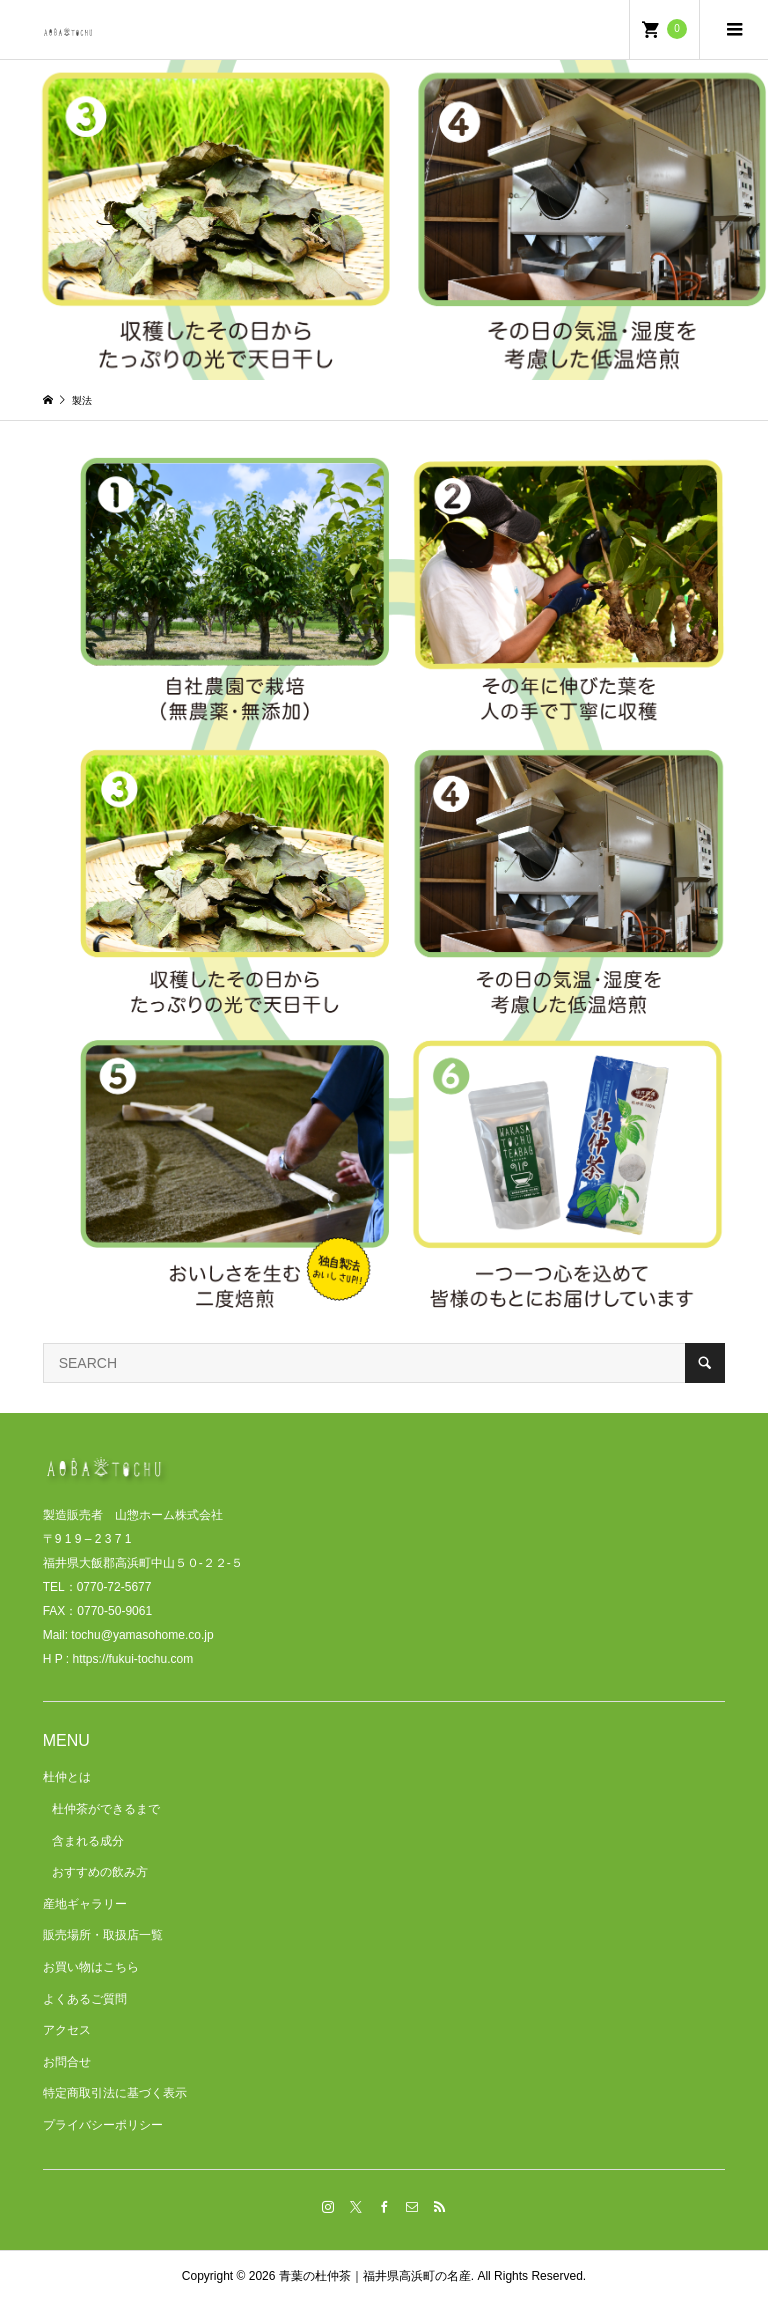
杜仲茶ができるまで (106, 1809)
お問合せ (67, 2062)
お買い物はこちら (91, 1967)
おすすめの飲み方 (100, 1872)
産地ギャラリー (85, 1904)
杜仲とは (67, 1777)
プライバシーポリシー (103, 2125)
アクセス (67, 2030)
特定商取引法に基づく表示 (115, 2093)
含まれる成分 (88, 1841)
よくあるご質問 (85, 1999)
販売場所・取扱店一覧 (103, 1935)
